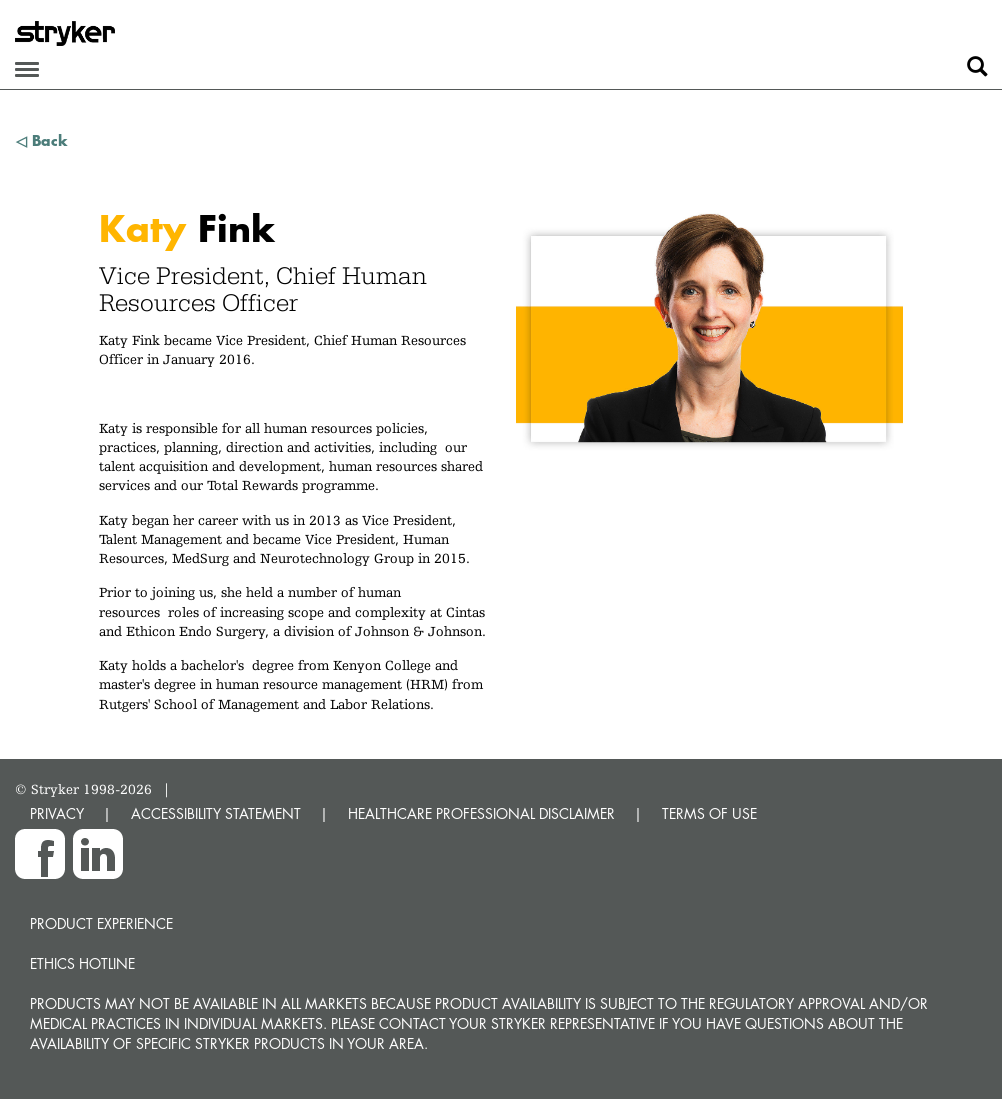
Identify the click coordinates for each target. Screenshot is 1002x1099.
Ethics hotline (82, 963)
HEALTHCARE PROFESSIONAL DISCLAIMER (481, 813)
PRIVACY (57, 813)
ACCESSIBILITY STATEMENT (216, 813)
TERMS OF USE (709, 813)
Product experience (101, 923)
